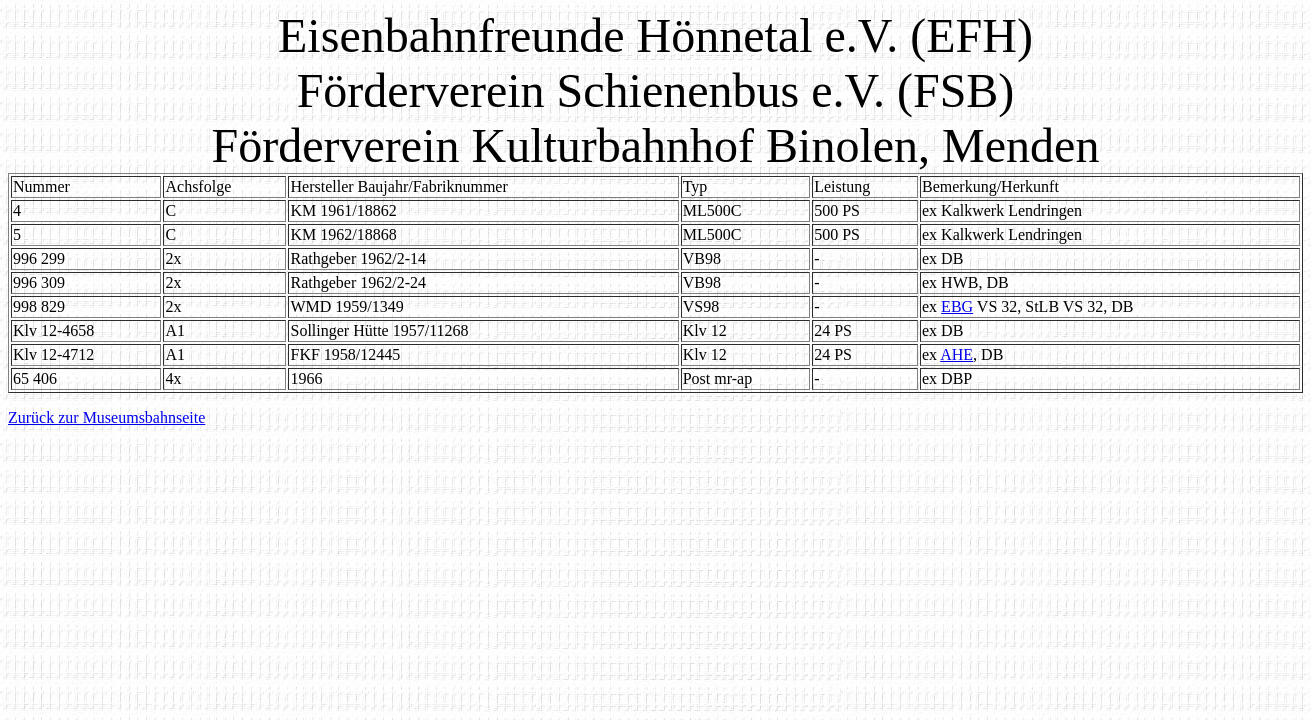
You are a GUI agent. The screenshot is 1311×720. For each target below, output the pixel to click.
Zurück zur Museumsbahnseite (106, 417)
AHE (956, 354)
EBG (957, 306)
